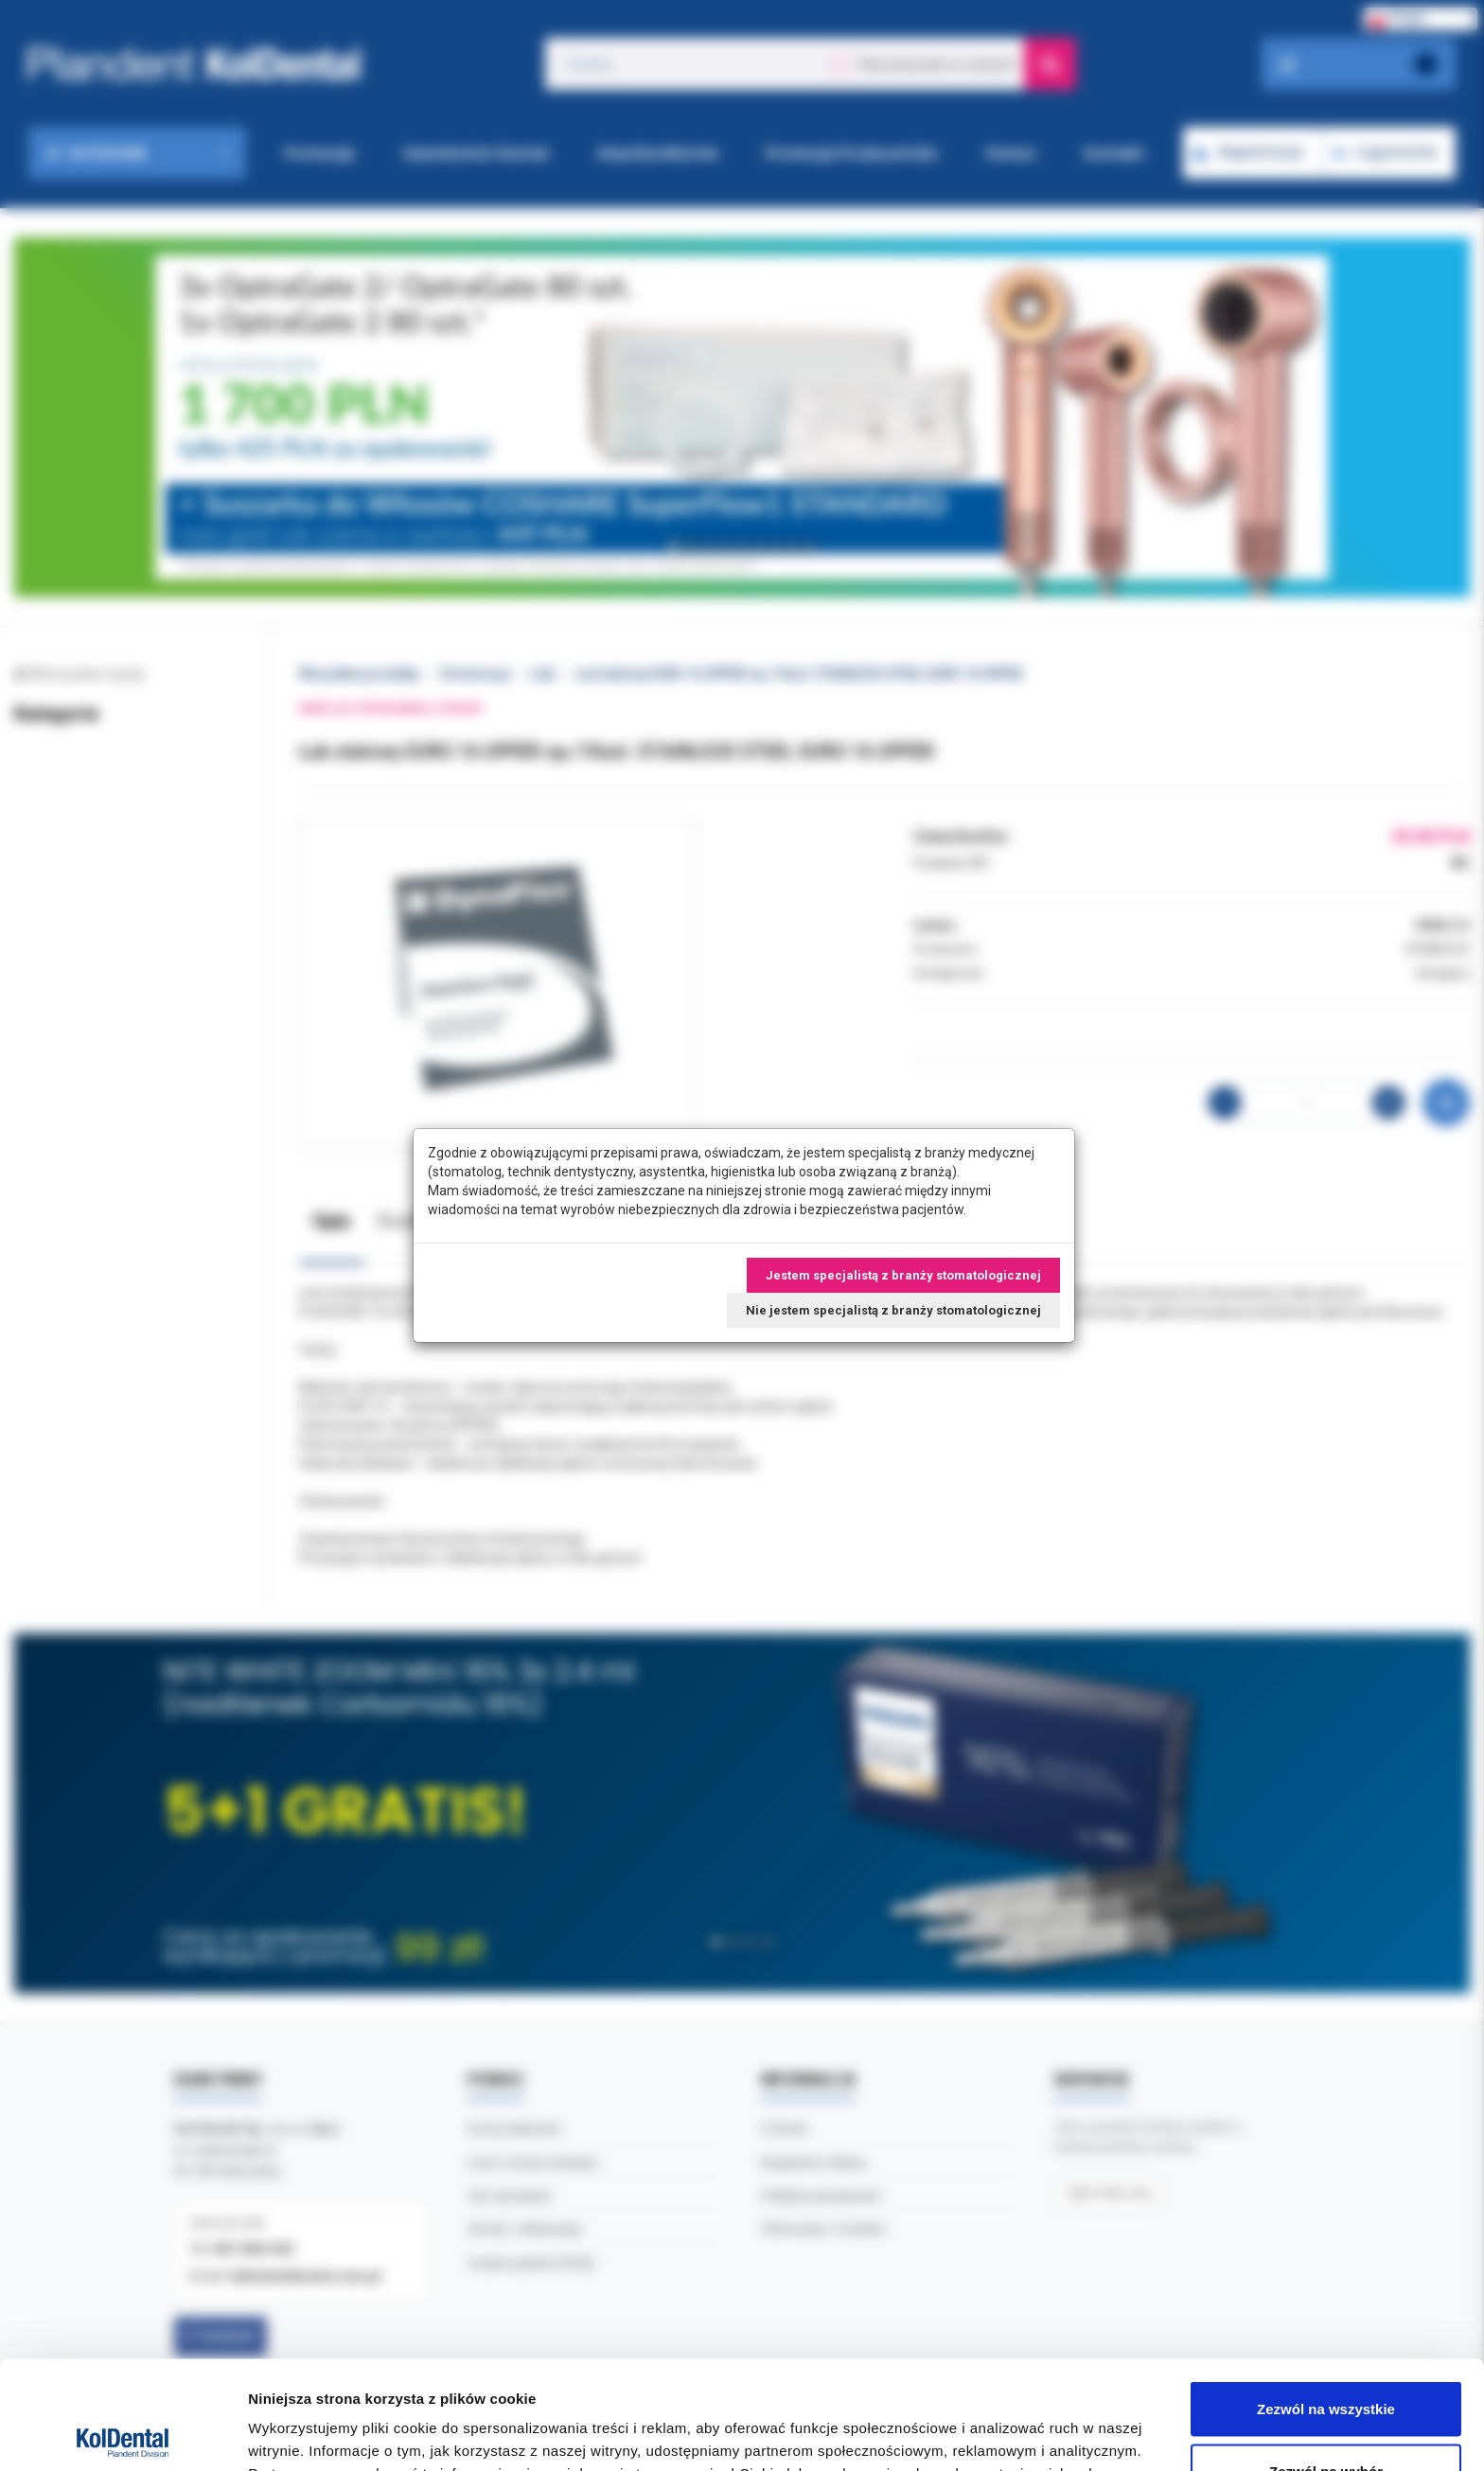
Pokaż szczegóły (1010, 2422)
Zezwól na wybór (1326, 2359)
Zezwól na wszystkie (1326, 2296)
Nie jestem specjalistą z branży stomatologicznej (893, 1310)
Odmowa (1325, 2420)
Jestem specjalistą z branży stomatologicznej (903, 1275)
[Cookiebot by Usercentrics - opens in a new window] (122, 2434)
